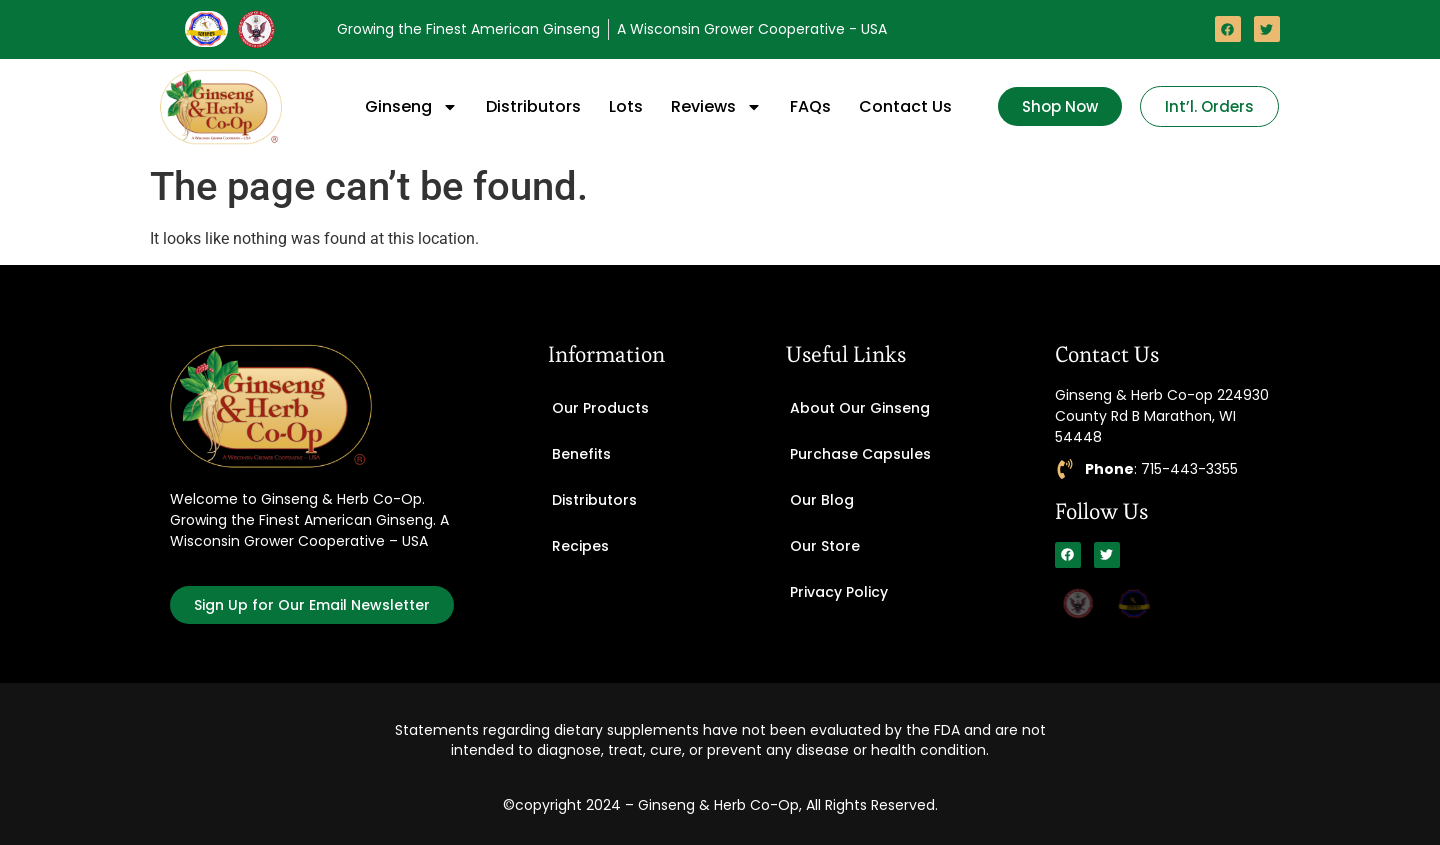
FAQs (810, 106)
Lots (626, 106)
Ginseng (411, 107)
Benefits (581, 454)
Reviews (716, 107)
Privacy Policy (839, 592)
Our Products (600, 408)
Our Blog (822, 500)
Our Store (825, 546)
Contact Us (905, 106)
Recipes (580, 546)
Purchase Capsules (860, 454)
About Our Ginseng (860, 408)
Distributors (533, 106)
